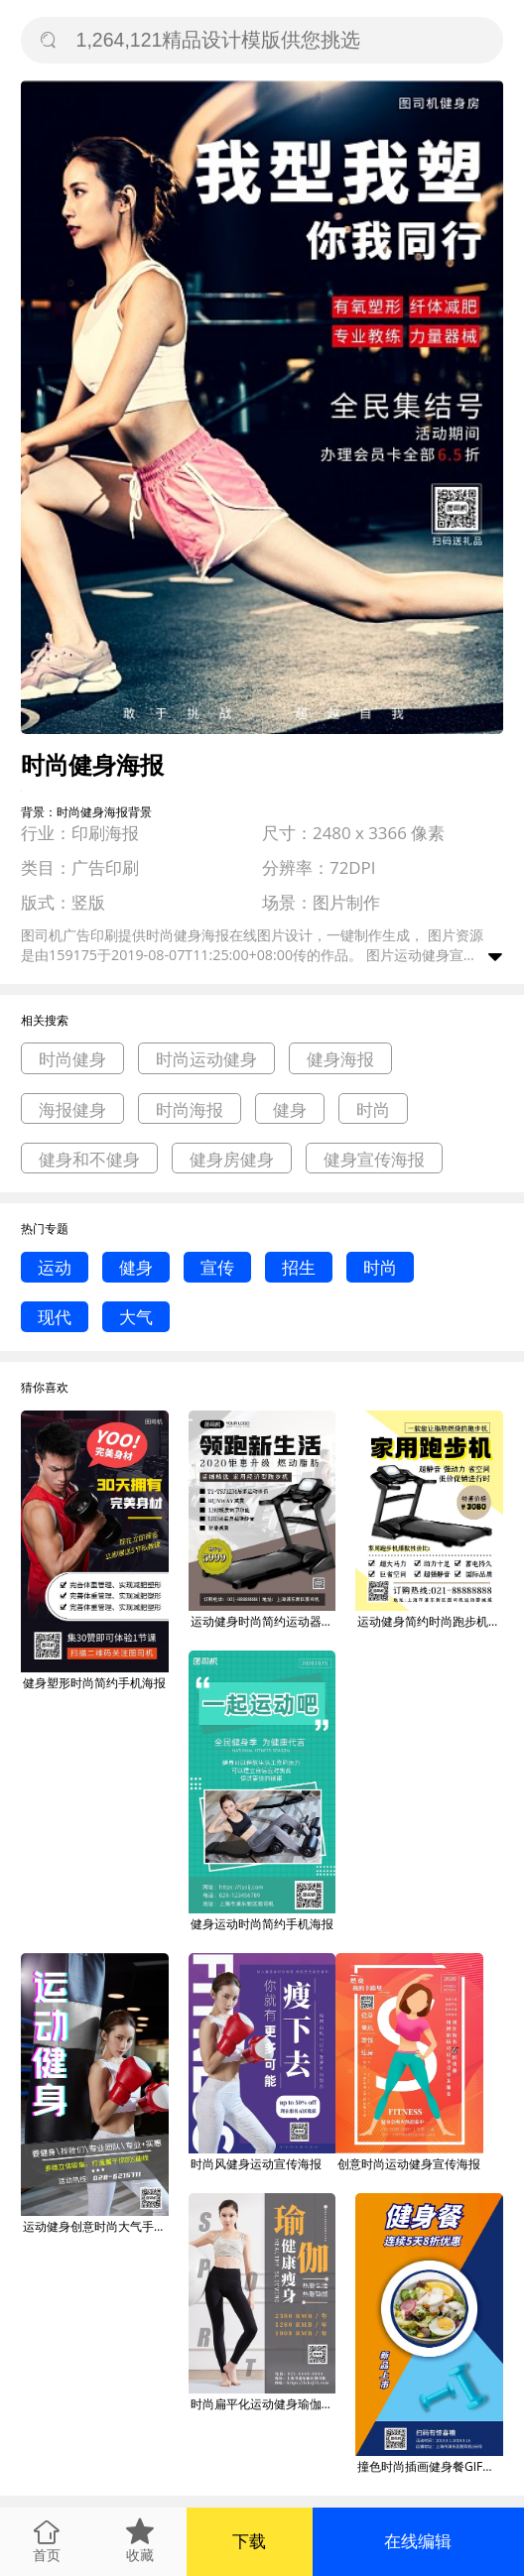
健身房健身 (232, 1159)
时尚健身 (72, 1058)
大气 (136, 1316)
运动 (54, 1267)
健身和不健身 (89, 1159)
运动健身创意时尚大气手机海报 (96, 2226)
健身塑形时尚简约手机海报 (94, 1682)
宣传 (217, 1267)
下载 (249, 2540)
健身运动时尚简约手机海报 (262, 1923)
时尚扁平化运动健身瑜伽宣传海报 (263, 2403)
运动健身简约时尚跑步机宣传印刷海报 (430, 1621)
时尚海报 (189, 1109)
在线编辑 (418, 2540)
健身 (290, 1109)
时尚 (373, 1109)
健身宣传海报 (374, 1159)
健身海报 (340, 1058)
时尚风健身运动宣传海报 (256, 2163)
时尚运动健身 (206, 1058)
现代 (54, 1316)
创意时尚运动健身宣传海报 (408, 2163)
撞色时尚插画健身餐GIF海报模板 (430, 2466)
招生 (299, 1267)
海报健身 (72, 1109)
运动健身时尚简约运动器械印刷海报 (263, 1621)
